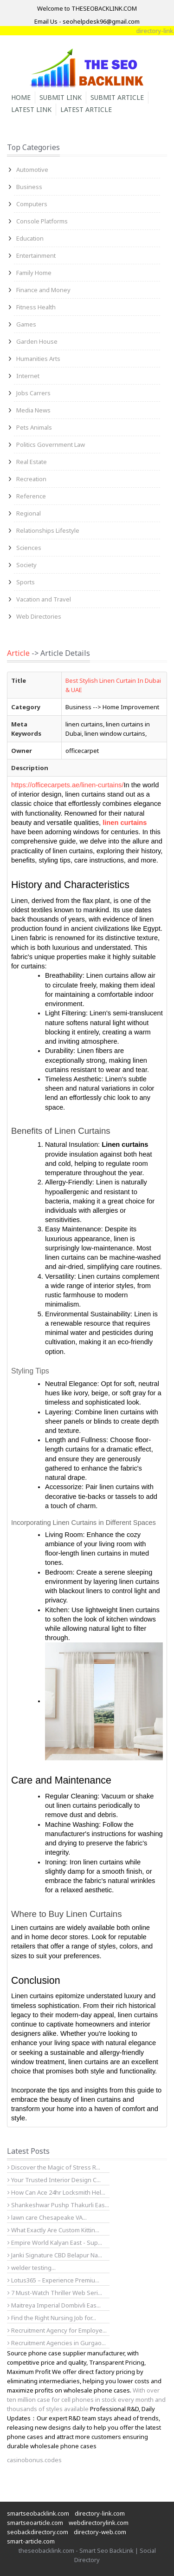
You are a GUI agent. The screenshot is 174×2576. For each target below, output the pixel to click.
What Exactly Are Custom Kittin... (53, 2230)
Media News (33, 410)
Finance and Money (43, 290)
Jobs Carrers (33, 393)
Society (26, 565)
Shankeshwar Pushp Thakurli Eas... (58, 2205)
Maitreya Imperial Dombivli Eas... (54, 2305)
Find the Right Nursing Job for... (51, 2318)
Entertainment (36, 255)
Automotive (32, 169)
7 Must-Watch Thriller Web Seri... (54, 2292)
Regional (28, 513)
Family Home (34, 272)
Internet (27, 376)
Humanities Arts (38, 358)
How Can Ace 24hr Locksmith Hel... (56, 2192)
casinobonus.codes (34, 2460)
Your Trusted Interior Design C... (54, 2180)
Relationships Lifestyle (47, 530)
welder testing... (31, 2267)
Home (21, 97)
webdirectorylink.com (99, 2522)
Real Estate (31, 462)
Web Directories (38, 616)
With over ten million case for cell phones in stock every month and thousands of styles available (86, 2399)
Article (18, 653)
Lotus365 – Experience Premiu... (53, 2280)
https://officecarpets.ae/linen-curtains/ (67, 785)
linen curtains (125, 822)
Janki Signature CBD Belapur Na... (54, 2255)
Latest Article (86, 109)
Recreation (31, 479)
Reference (31, 496)
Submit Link (60, 97)
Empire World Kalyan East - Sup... (54, 2242)
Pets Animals (34, 427)
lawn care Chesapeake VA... (47, 2217)
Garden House (37, 341)
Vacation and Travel (43, 599)
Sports (25, 582)
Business (29, 187)
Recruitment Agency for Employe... (57, 2330)
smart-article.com (31, 2541)
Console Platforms (42, 221)
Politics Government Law (50, 444)
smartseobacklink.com (38, 2513)
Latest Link (31, 109)
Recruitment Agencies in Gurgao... (56, 2343)
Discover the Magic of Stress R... (53, 2167)
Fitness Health (36, 307)
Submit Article (117, 97)
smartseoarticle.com (35, 2522)
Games (26, 324)
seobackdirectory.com (37, 2532)
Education (30, 238)
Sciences (28, 547)
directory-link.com (100, 2513)
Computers (31, 204)
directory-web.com (100, 2532)
